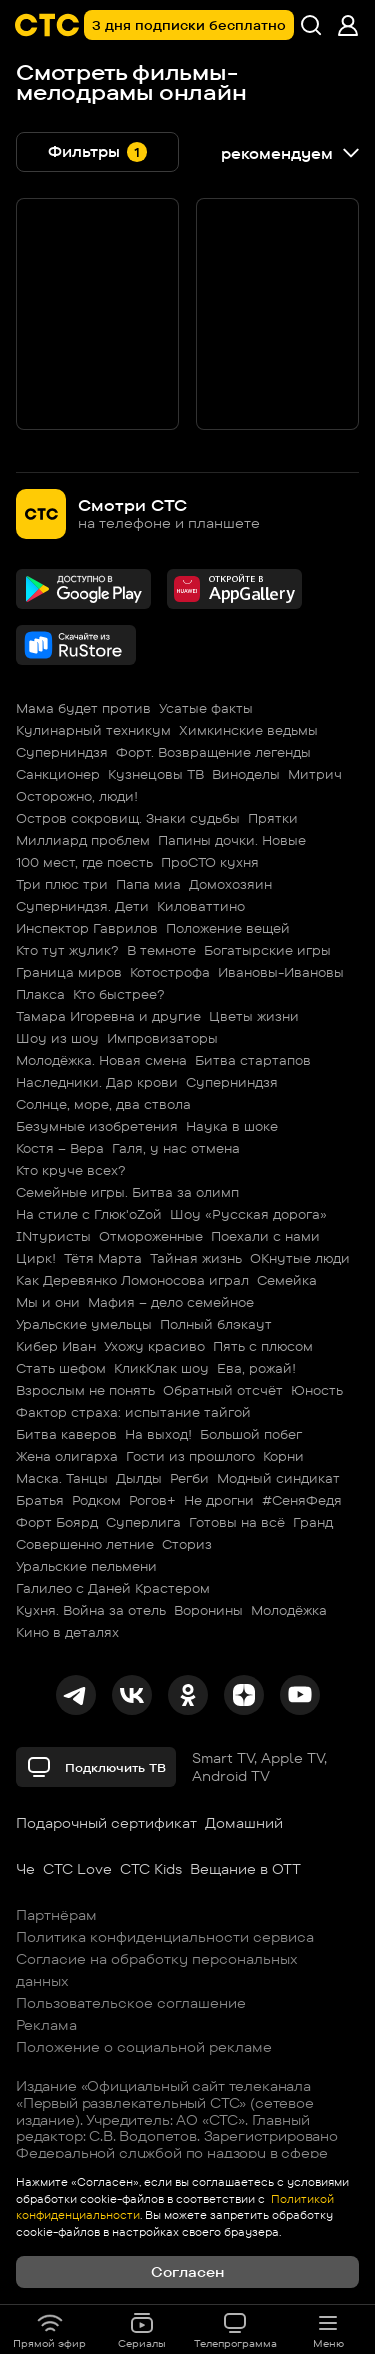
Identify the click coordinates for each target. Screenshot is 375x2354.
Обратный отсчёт (223, 1390)
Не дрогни (219, 1500)
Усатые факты (206, 708)
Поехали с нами (265, 1236)
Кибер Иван (56, 1346)
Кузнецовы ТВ (156, 774)
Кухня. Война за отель (91, 1610)
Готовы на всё (237, 1522)
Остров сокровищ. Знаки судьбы (128, 818)
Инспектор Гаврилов (87, 928)
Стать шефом (61, 1368)
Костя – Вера (60, 1148)
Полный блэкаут (216, 1324)
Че (25, 1869)
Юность (317, 1390)
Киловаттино (201, 906)
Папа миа (148, 884)
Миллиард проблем (83, 840)
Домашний (244, 1823)
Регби (189, 1478)
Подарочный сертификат (106, 1823)
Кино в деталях (67, 1632)
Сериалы (142, 2330)
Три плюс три (62, 884)
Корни (283, 1456)
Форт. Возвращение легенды (213, 752)
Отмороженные (151, 1236)
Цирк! (36, 1258)
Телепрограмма (235, 2330)
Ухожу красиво (154, 1346)
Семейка (287, 1280)
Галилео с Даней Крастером (113, 1588)
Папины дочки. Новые (232, 840)
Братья (40, 1500)
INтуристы (53, 1236)
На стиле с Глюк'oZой (89, 1214)
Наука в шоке (232, 1126)
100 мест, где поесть (84, 862)
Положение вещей (228, 928)
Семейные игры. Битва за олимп (127, 1192)
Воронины (208, 1610)
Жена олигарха (67, 1456)
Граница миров (69, 972)
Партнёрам (56, 1915)
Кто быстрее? (119, 994)
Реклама (46, 2025)
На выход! (158, 1434)
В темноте (161, 950)
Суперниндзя (62, 752)
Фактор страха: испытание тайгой (133, 1412)
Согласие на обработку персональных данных (157, 1970)
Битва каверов (66, 1434)
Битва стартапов (253, 1060)
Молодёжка (289, 1610)
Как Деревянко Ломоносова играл (132, 1280)
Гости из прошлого (190, 1456)
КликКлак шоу (161, 1368)
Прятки (273, 818)
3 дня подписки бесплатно (189, 25)
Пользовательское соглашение (131, 2003)
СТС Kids (151, 1869)
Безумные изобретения (97, 1126)
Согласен (187, 2272)
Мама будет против (83, 708)
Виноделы (246, 774)
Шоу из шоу (57, 1038)
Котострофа (170, 972)
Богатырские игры (267, 950)
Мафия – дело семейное (171, 1302)
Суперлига (143, 1522)
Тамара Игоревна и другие (108, 1016)
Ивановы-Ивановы (281, 972)
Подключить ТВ (96, 1767)
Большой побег (251, 1434)
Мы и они (48, 1302)
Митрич (315, 774)
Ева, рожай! (256, 1368)
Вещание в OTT (245, 1869)
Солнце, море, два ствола (103, 1104)
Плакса (40, 994)
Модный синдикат (278, 1478)
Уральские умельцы (84, 1324)
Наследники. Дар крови (97, 1082)
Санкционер (58, 774)
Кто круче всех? (71, 1170)
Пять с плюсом (263, 1346)
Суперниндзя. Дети (82, 906)
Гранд (313, 1522)
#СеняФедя (302, 1500)
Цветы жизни (254, 1016)
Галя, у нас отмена (176, 1148)
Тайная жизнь (196, 1258)
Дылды (139, 1478)
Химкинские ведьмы (248, 730)
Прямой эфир (49, 2330)
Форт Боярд (57, 1522)
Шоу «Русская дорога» (248, 1214)
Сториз (187, 1544)
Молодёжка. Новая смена (101, 1060)
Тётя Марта (103, 1258)
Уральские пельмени (86, 1566)
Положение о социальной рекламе (144, 2047)
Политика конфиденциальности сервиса (165, 1937)
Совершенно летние (85, 1544)
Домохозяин (230, 884)
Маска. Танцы (62, 1478)
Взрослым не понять (85, 1390)
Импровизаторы (162, 1038)
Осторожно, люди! (77, 796)
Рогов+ (152, 1500)
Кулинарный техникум (93, 730)
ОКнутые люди (300, 1258)
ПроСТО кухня (210, 862)
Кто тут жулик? (67, 950)
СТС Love (77, 1869)
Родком (96, 1500)
